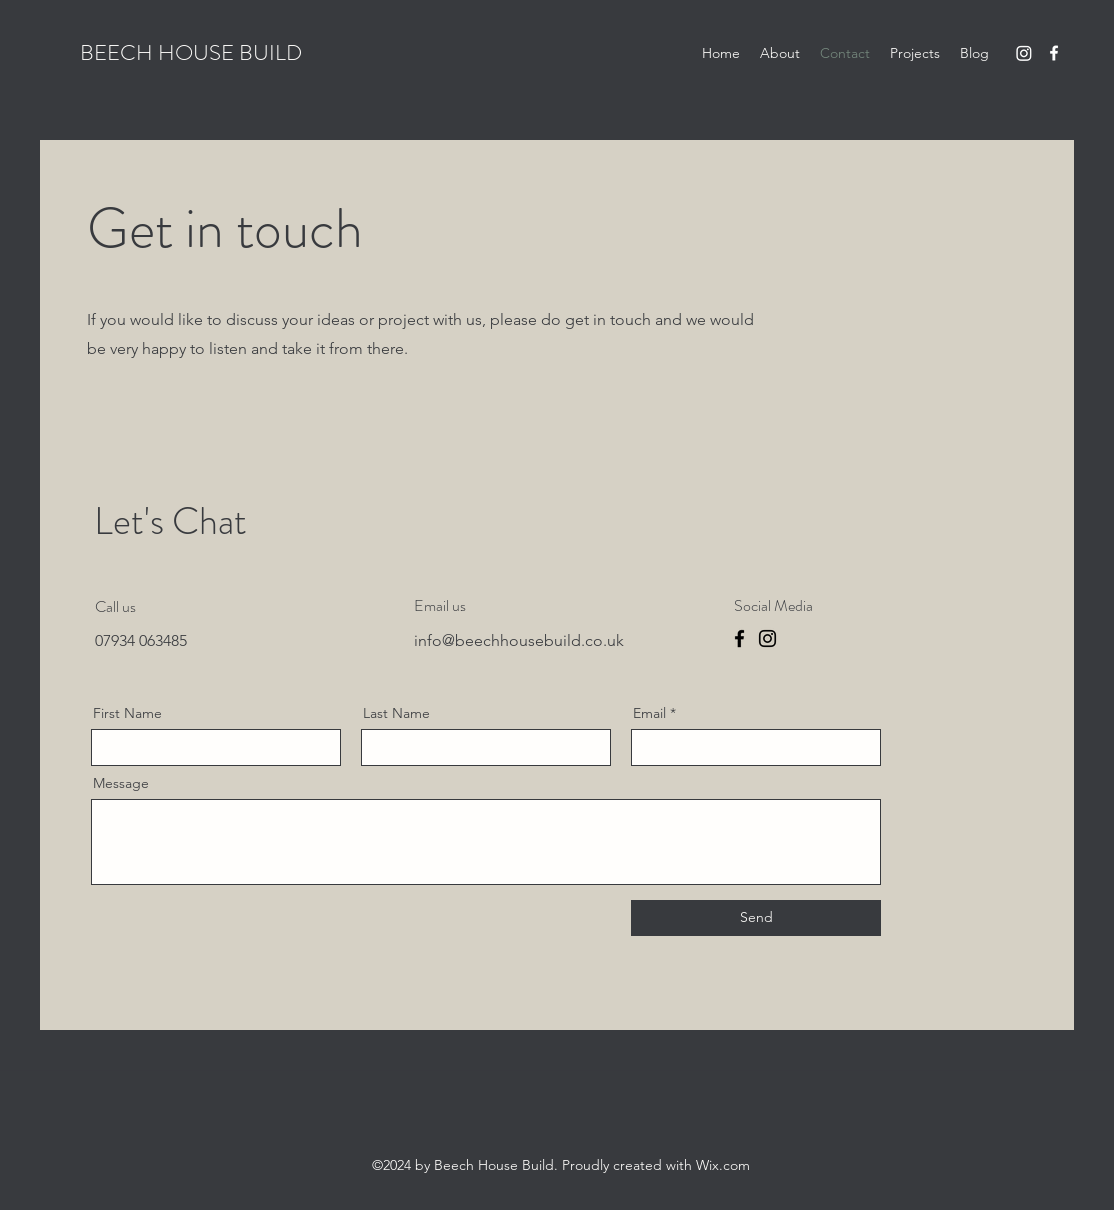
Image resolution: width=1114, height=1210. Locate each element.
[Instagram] (1024, 53)
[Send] (756, 918)
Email (649, 713)
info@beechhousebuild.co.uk (519, 640)
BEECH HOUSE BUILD (191, 52)
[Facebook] (1054, 53)
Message (121, 783)
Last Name (396, 713)
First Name (127, 713)
